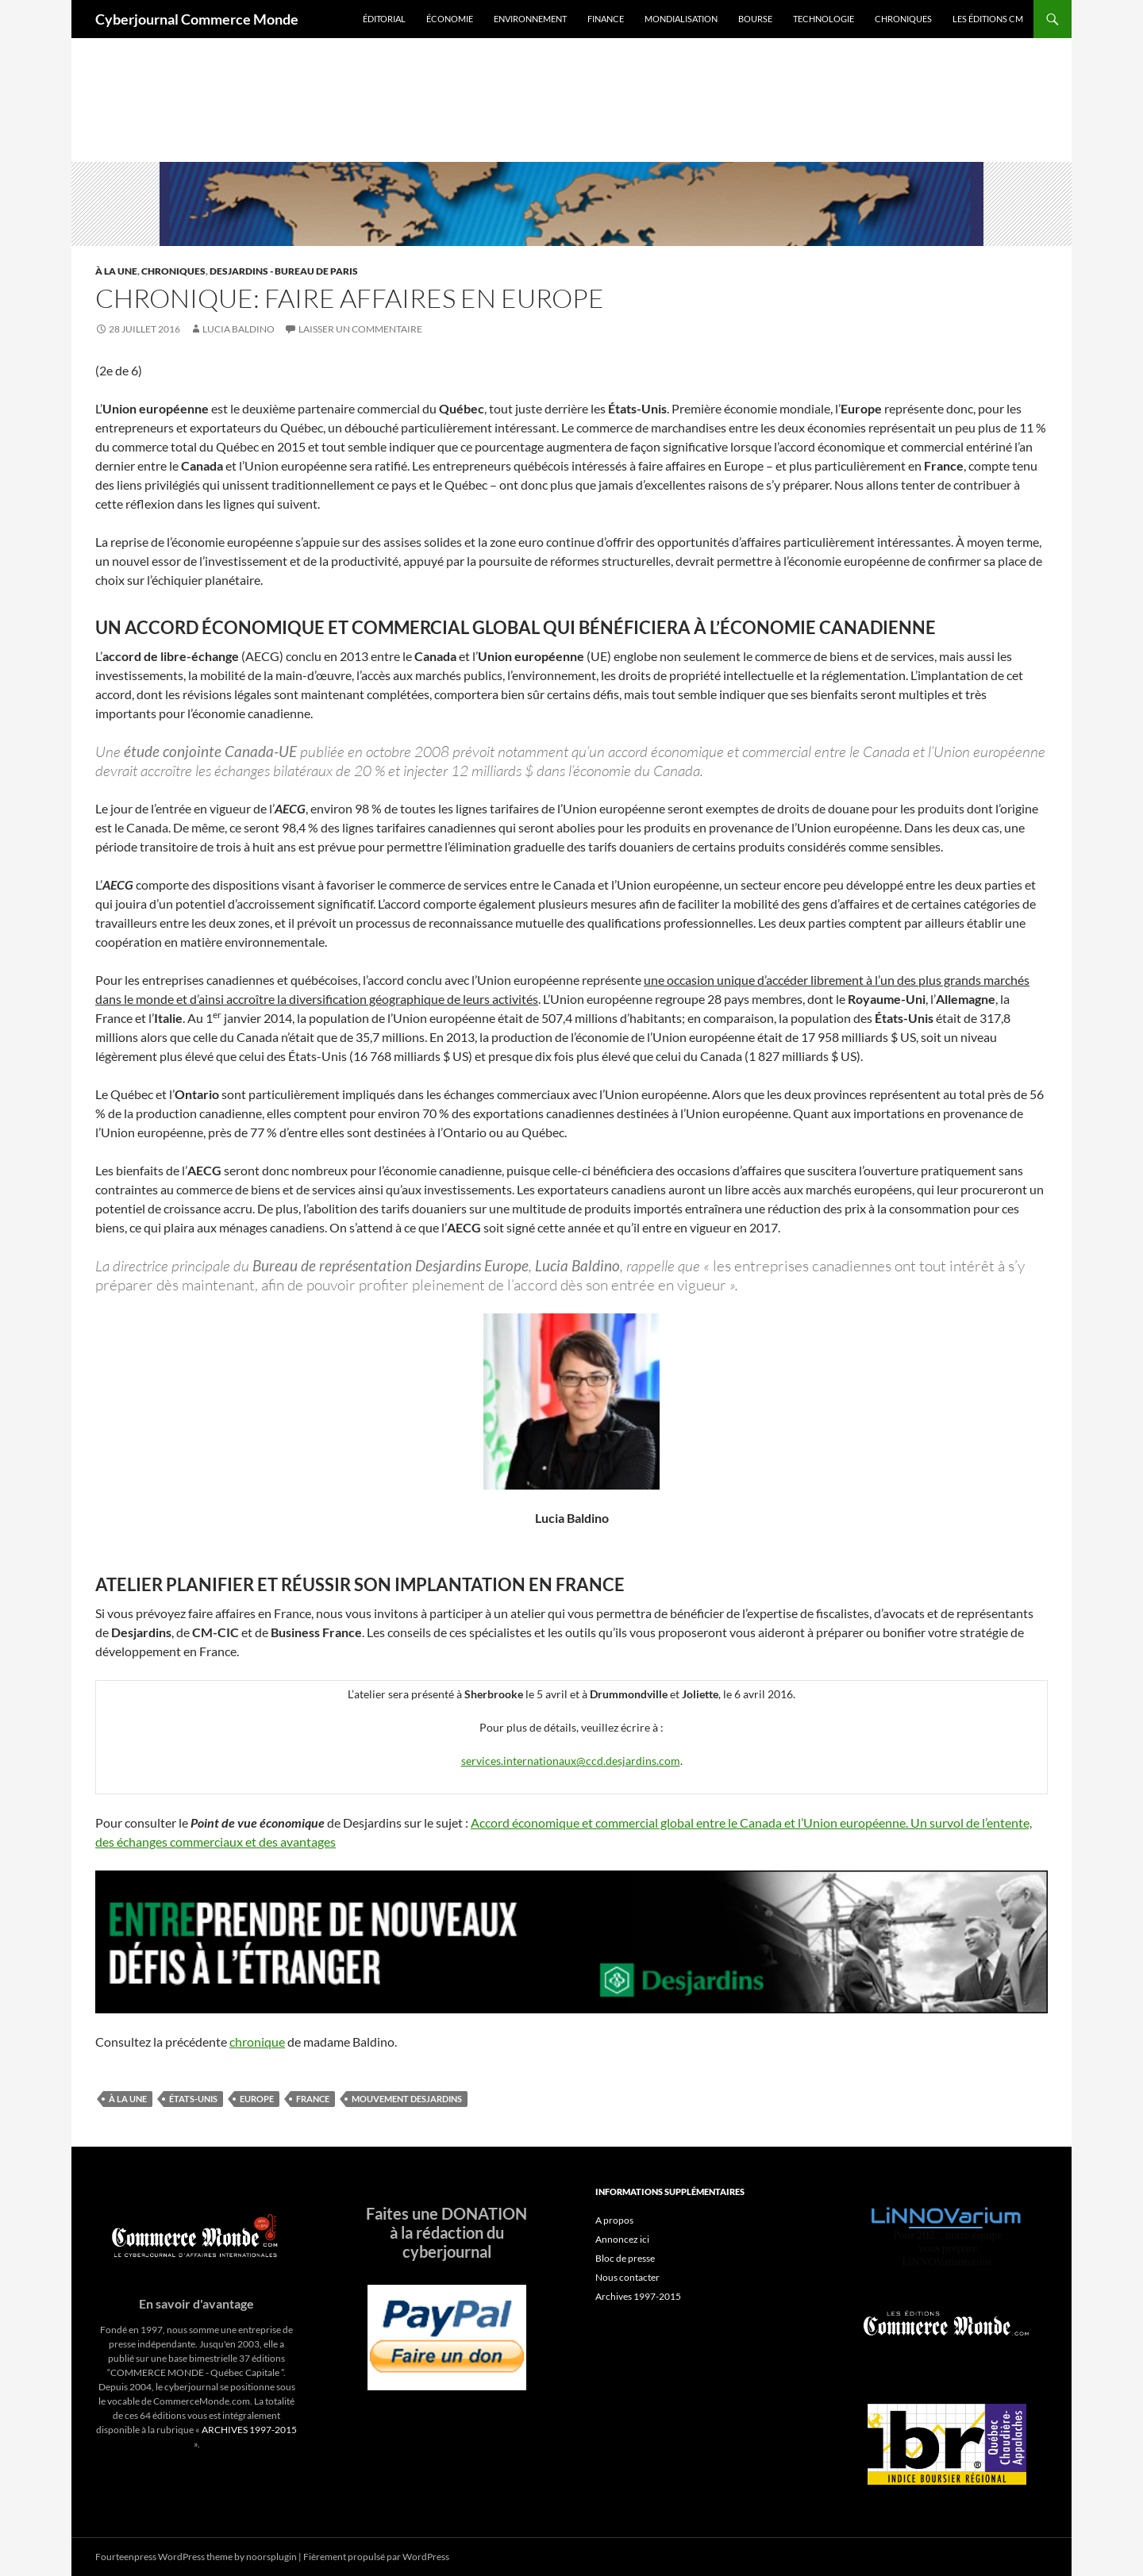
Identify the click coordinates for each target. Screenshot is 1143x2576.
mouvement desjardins (407, 2098)
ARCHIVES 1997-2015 (249, 2430)
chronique (257, 2041)
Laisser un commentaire (360, 329)
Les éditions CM (987, 18)
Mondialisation (681, 18)
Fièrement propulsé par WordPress (376, 2557)
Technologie (823, 18)
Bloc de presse (625, 2258)
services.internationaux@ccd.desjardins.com (570, 1760)
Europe (257, 2098)
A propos (614, 2220)
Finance (605, 18)
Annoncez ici (622, 2239)
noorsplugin (271, 2557)
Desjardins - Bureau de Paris (284, 271)
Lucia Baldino (238, 329)
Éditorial (384, 18)
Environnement (530, 18)
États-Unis (193, 2098)
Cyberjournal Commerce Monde (196, 19)
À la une (116, 271)
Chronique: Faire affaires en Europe (349, 298)
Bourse (755, 18)
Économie (449, 18)
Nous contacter (627, 2277)
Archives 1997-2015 (638, 2296)
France (312, 2098)
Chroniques (903, 18)
